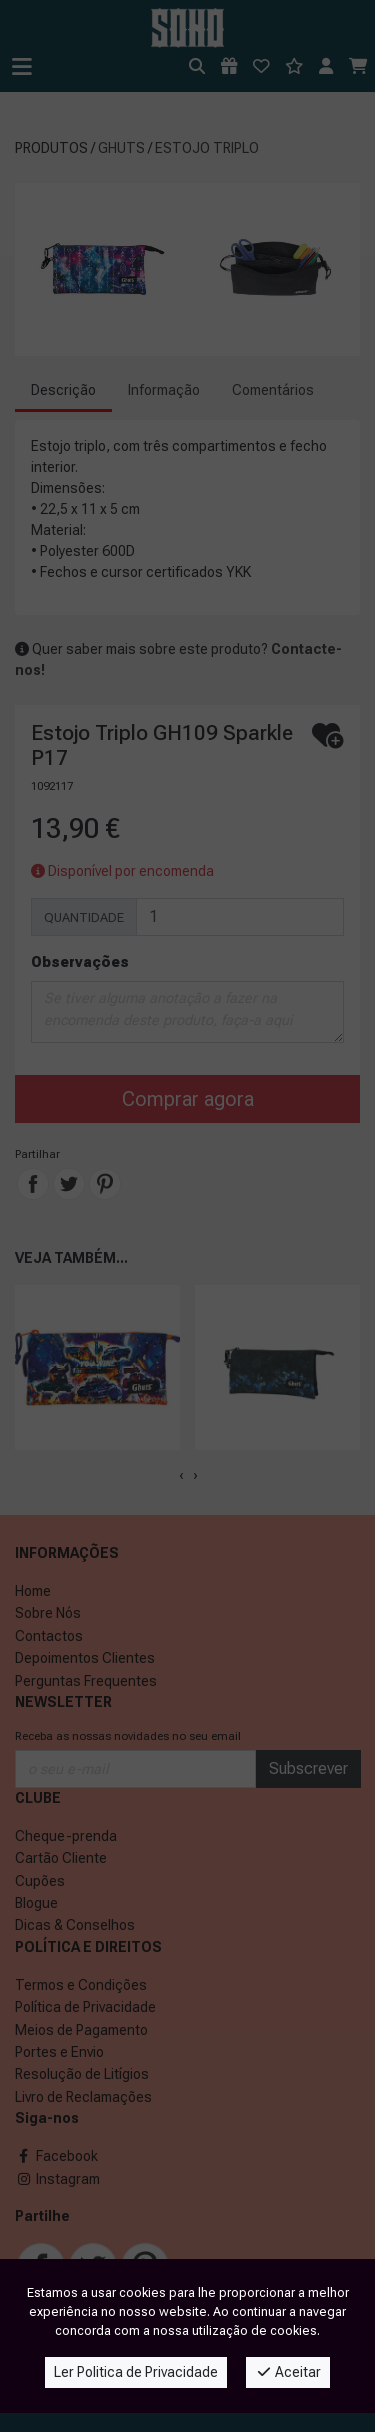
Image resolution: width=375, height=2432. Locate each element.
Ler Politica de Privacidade (136, 2372)
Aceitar (288, 2372)
